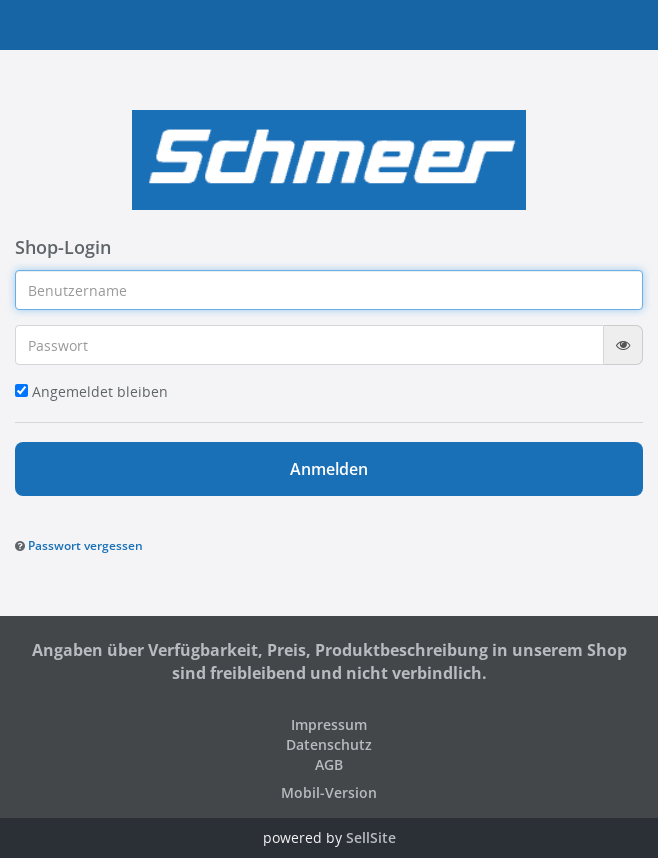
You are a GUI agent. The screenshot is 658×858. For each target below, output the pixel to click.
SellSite (371, 837)
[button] (79, 544)
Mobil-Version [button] (329, 792)
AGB (329, 764)
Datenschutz (329, 744)
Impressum (329, 724)
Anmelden (329, 469)
